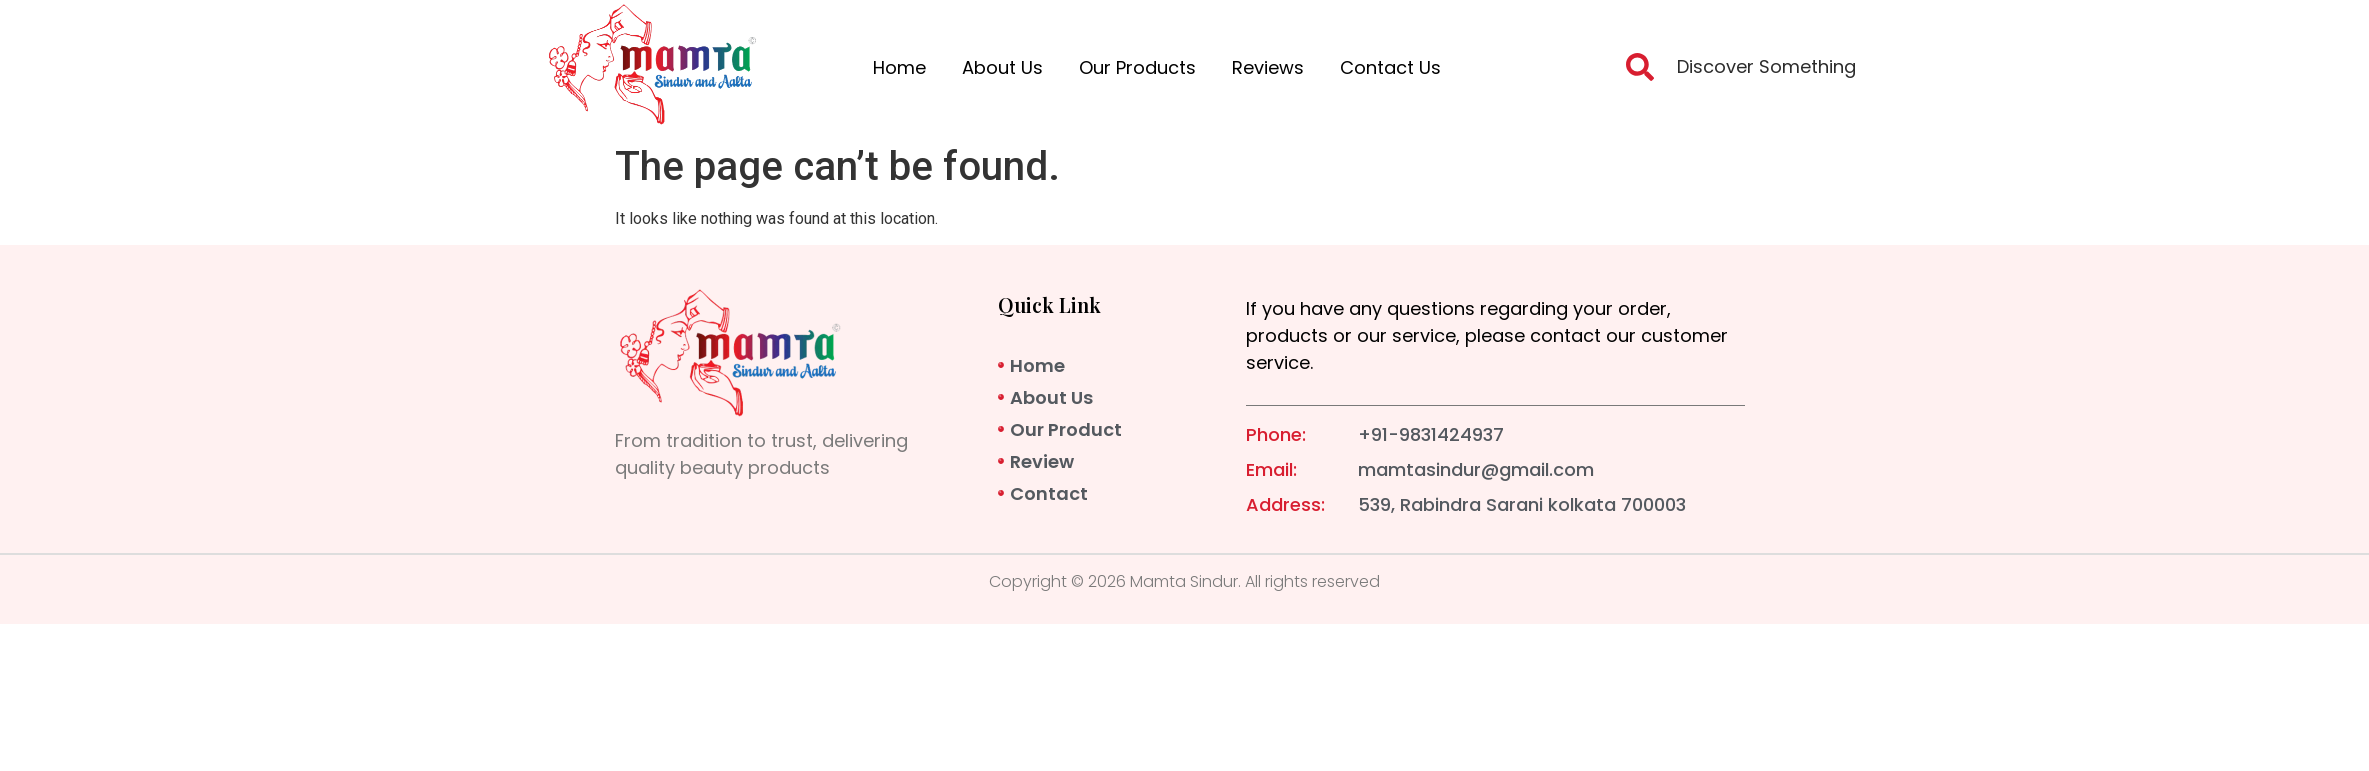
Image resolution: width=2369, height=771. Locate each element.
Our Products (1137, 67)
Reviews (1268, 67)
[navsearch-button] (1640, 73)
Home (899, 67)
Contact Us (1390, 67)
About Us (1002, 67)
